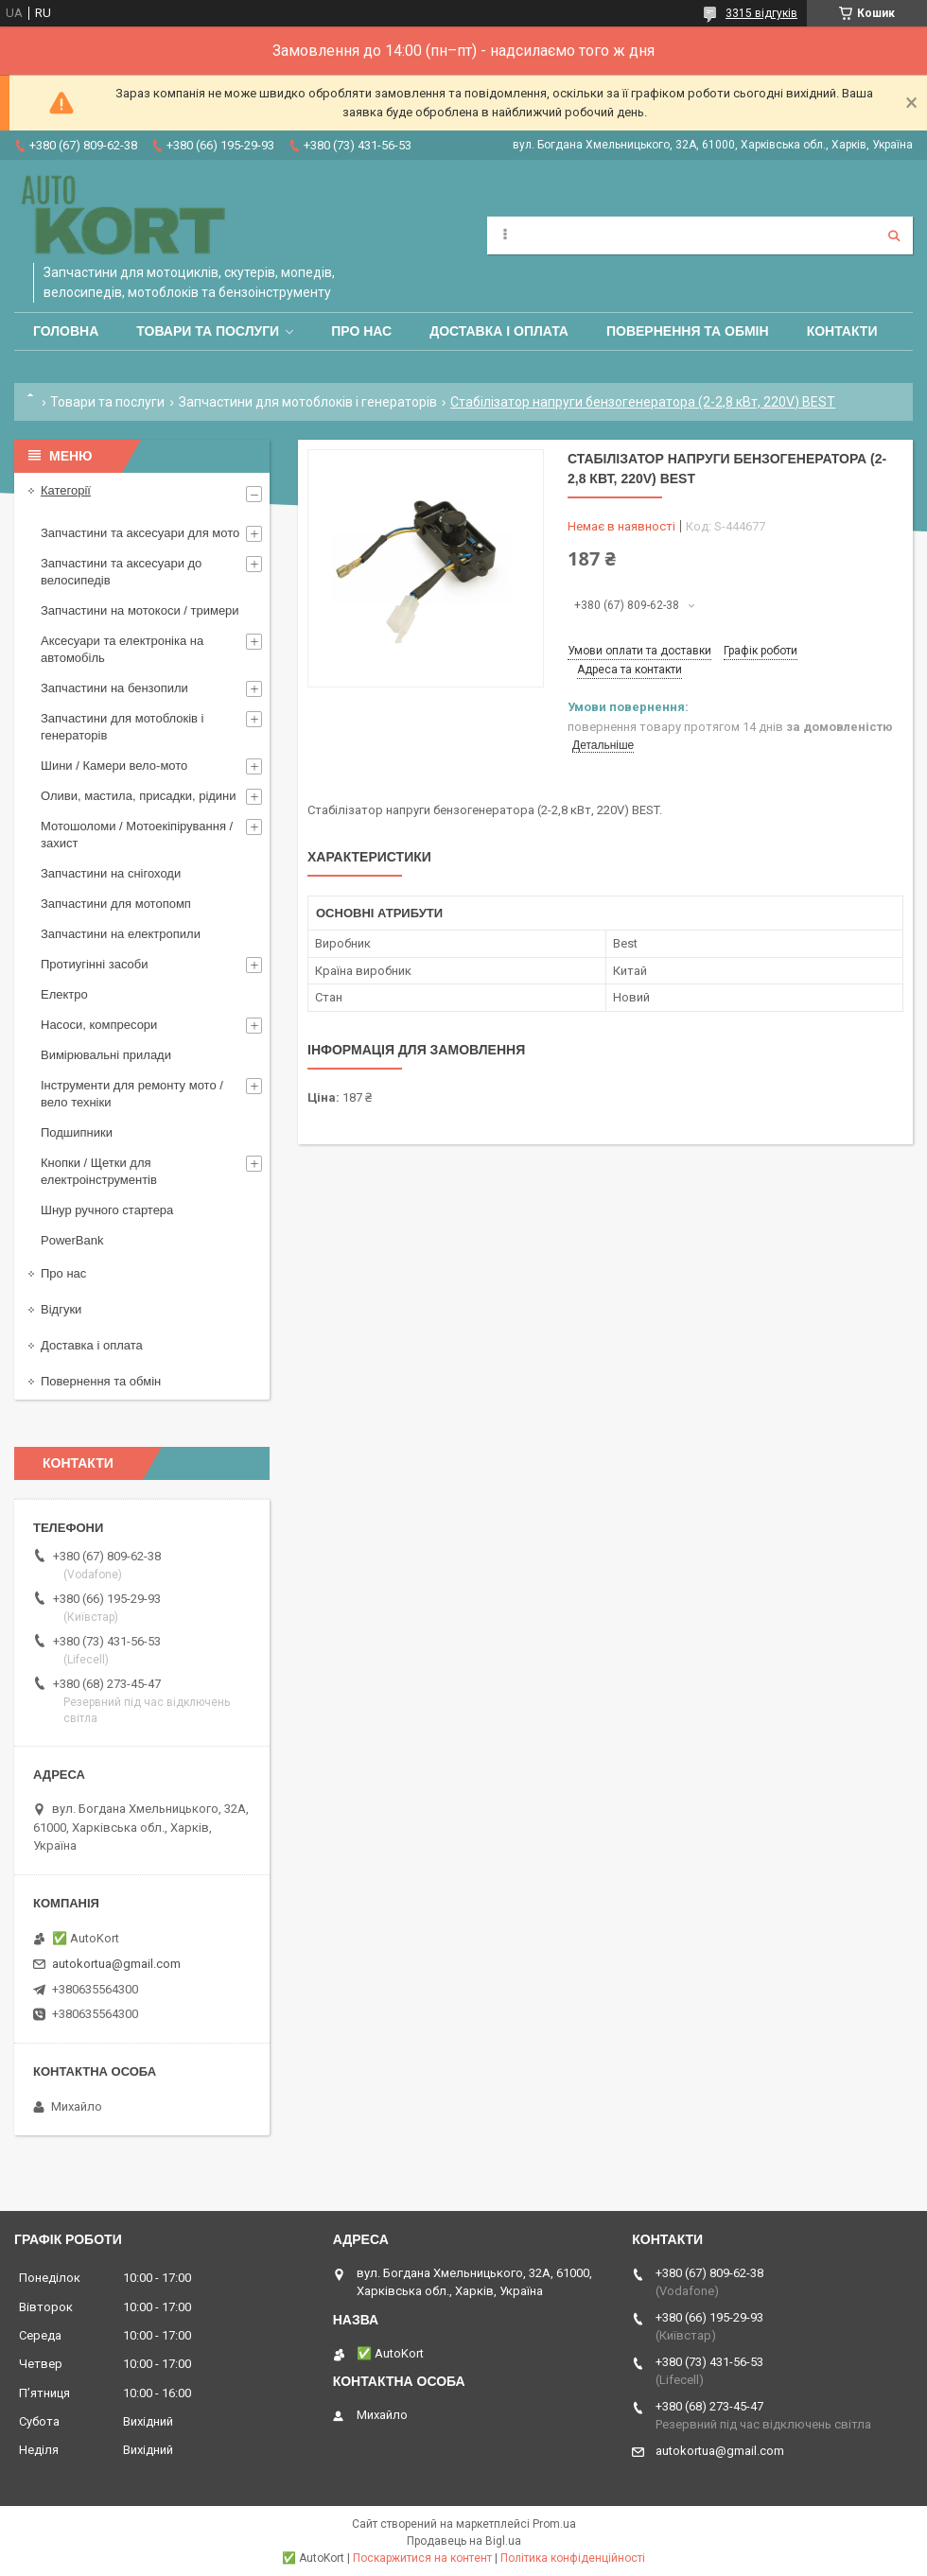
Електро (64, 994)
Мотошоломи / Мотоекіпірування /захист (137, 834)
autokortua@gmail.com (116, 1964)
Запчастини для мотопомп (116, 903)
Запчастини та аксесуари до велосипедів (121, 571)
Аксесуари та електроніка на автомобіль (122, 649)
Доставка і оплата (498, 331)
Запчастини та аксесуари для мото (140, 533)
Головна (65, 331)
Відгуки (61, 1309)
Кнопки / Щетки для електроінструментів (99, 1171)
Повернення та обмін (687, 331)
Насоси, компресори (99, 1025)
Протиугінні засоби (95, 964)
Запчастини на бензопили (114, 688)
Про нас (361, 331)
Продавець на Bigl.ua (464, 2541)
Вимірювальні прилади (106, 1055)
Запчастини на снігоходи (111, 873)
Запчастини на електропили (121, 934)
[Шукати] (894, 235)
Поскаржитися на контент (422, 2558)
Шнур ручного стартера (107, 1210)
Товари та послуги (207, 331)
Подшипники (77, 1132)
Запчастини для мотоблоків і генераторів (308, 401)
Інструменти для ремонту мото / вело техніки (132, 1093)
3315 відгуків (761, 13)
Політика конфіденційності (572, 2558)
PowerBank (72, 1240)
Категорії (66, 490)
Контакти (842, 331)
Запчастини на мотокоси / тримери (140, 610)
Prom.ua (554, 2524)
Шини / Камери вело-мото (114, 765)
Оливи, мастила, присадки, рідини (138, 796)
